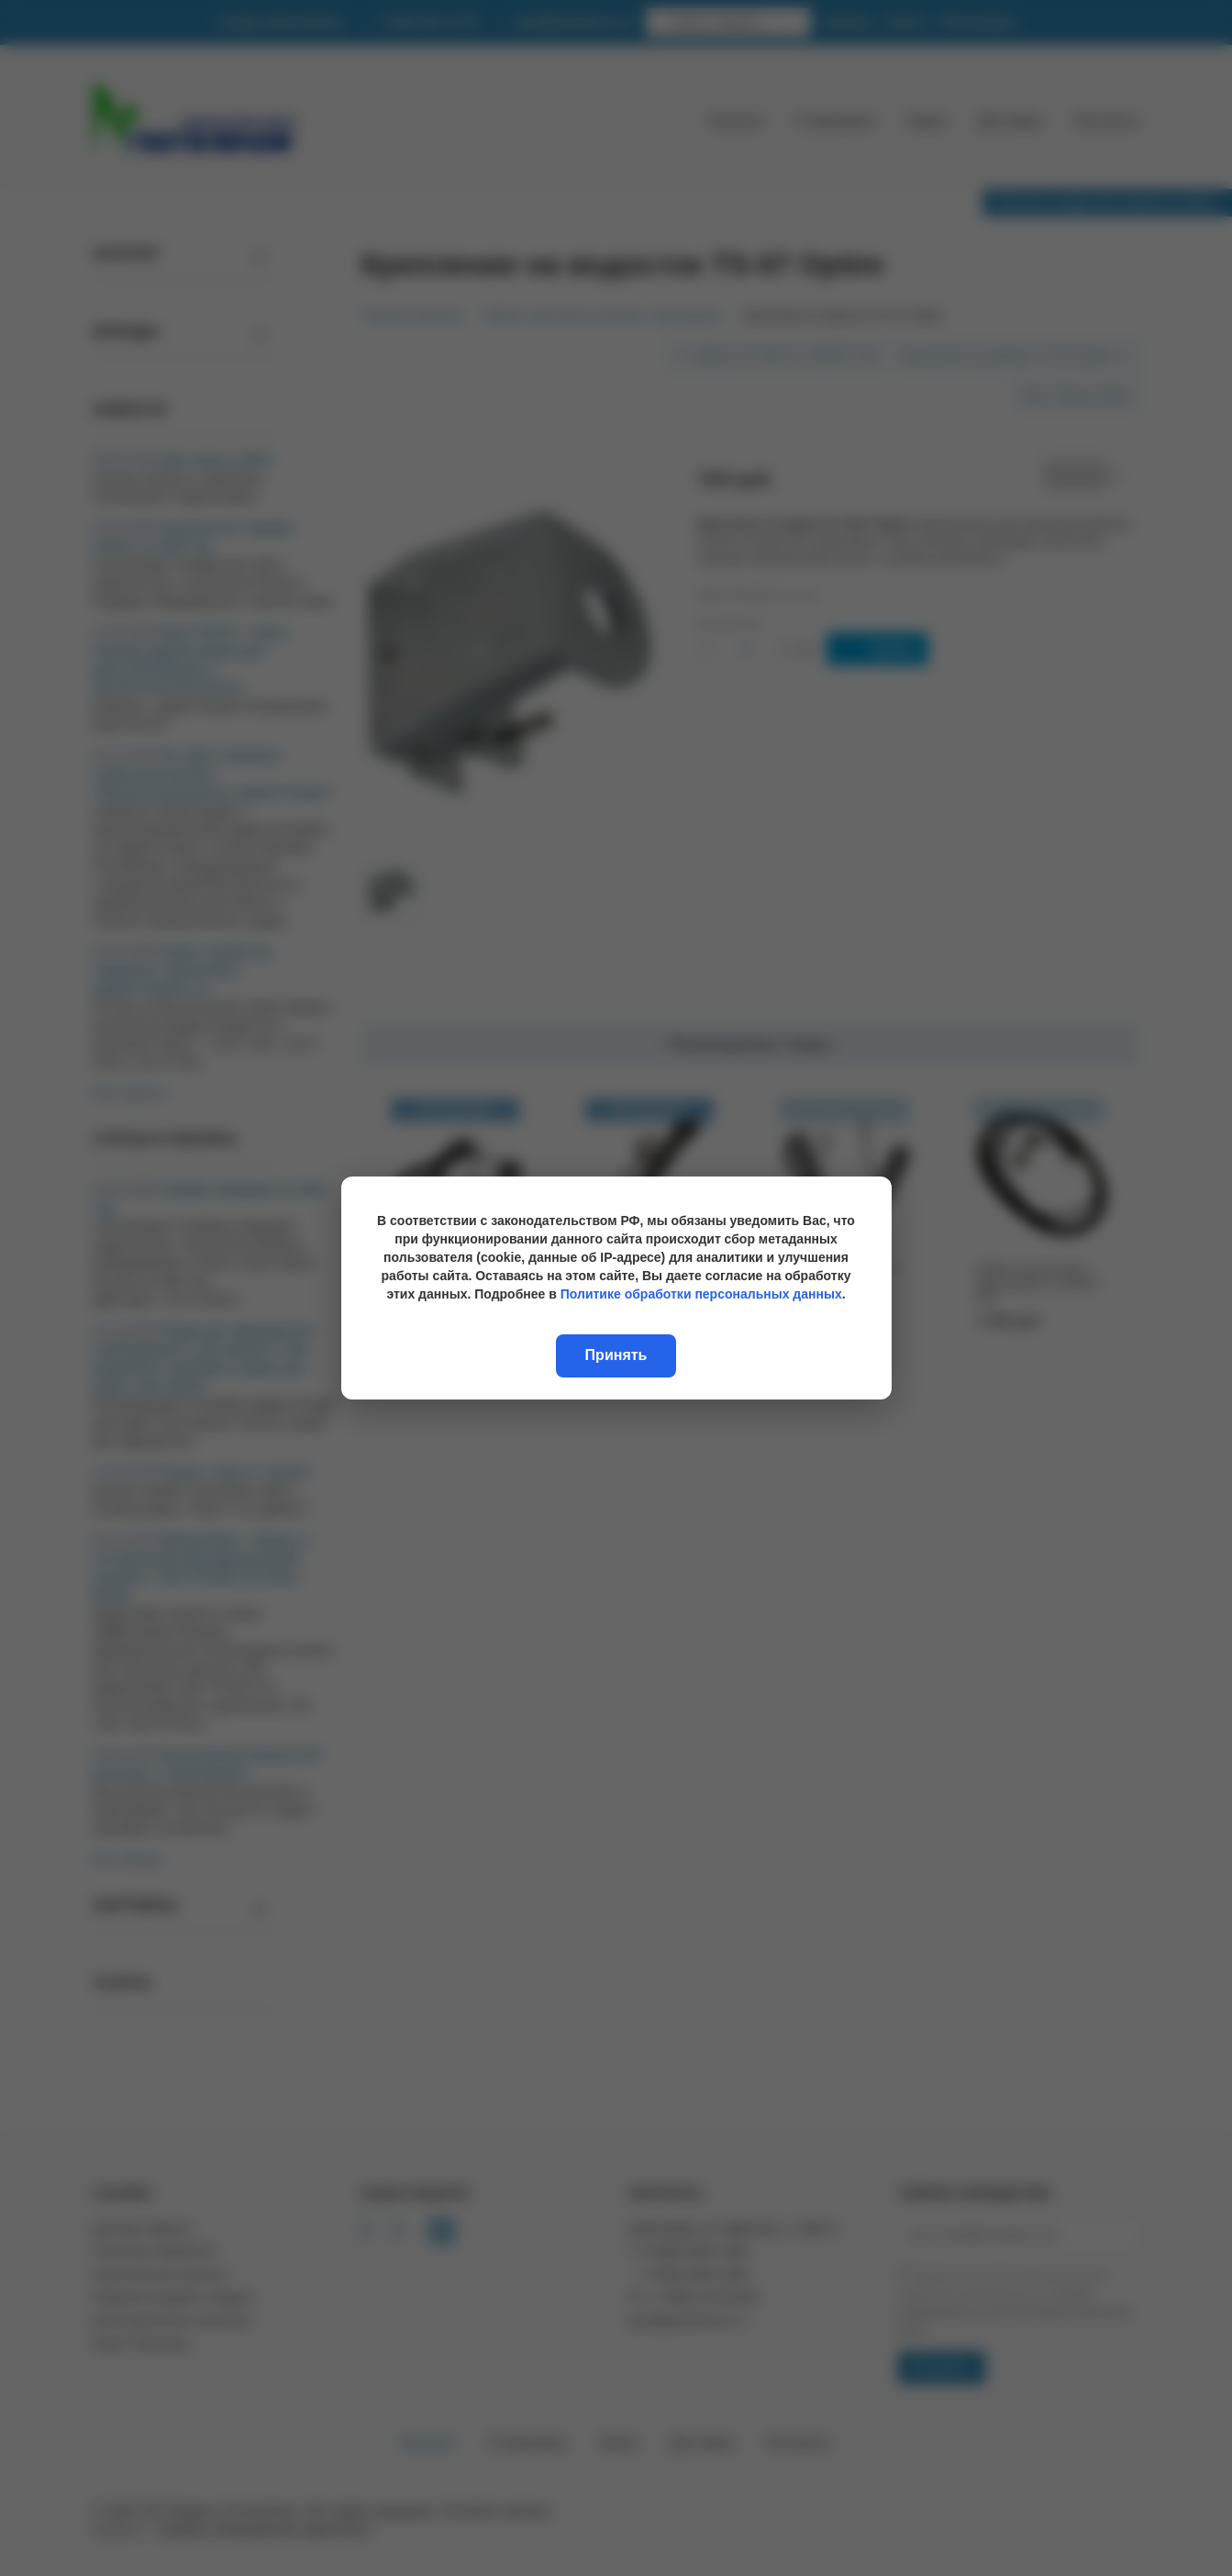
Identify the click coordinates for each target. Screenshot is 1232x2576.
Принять (616, 1355)
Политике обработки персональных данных (701, 1294)
